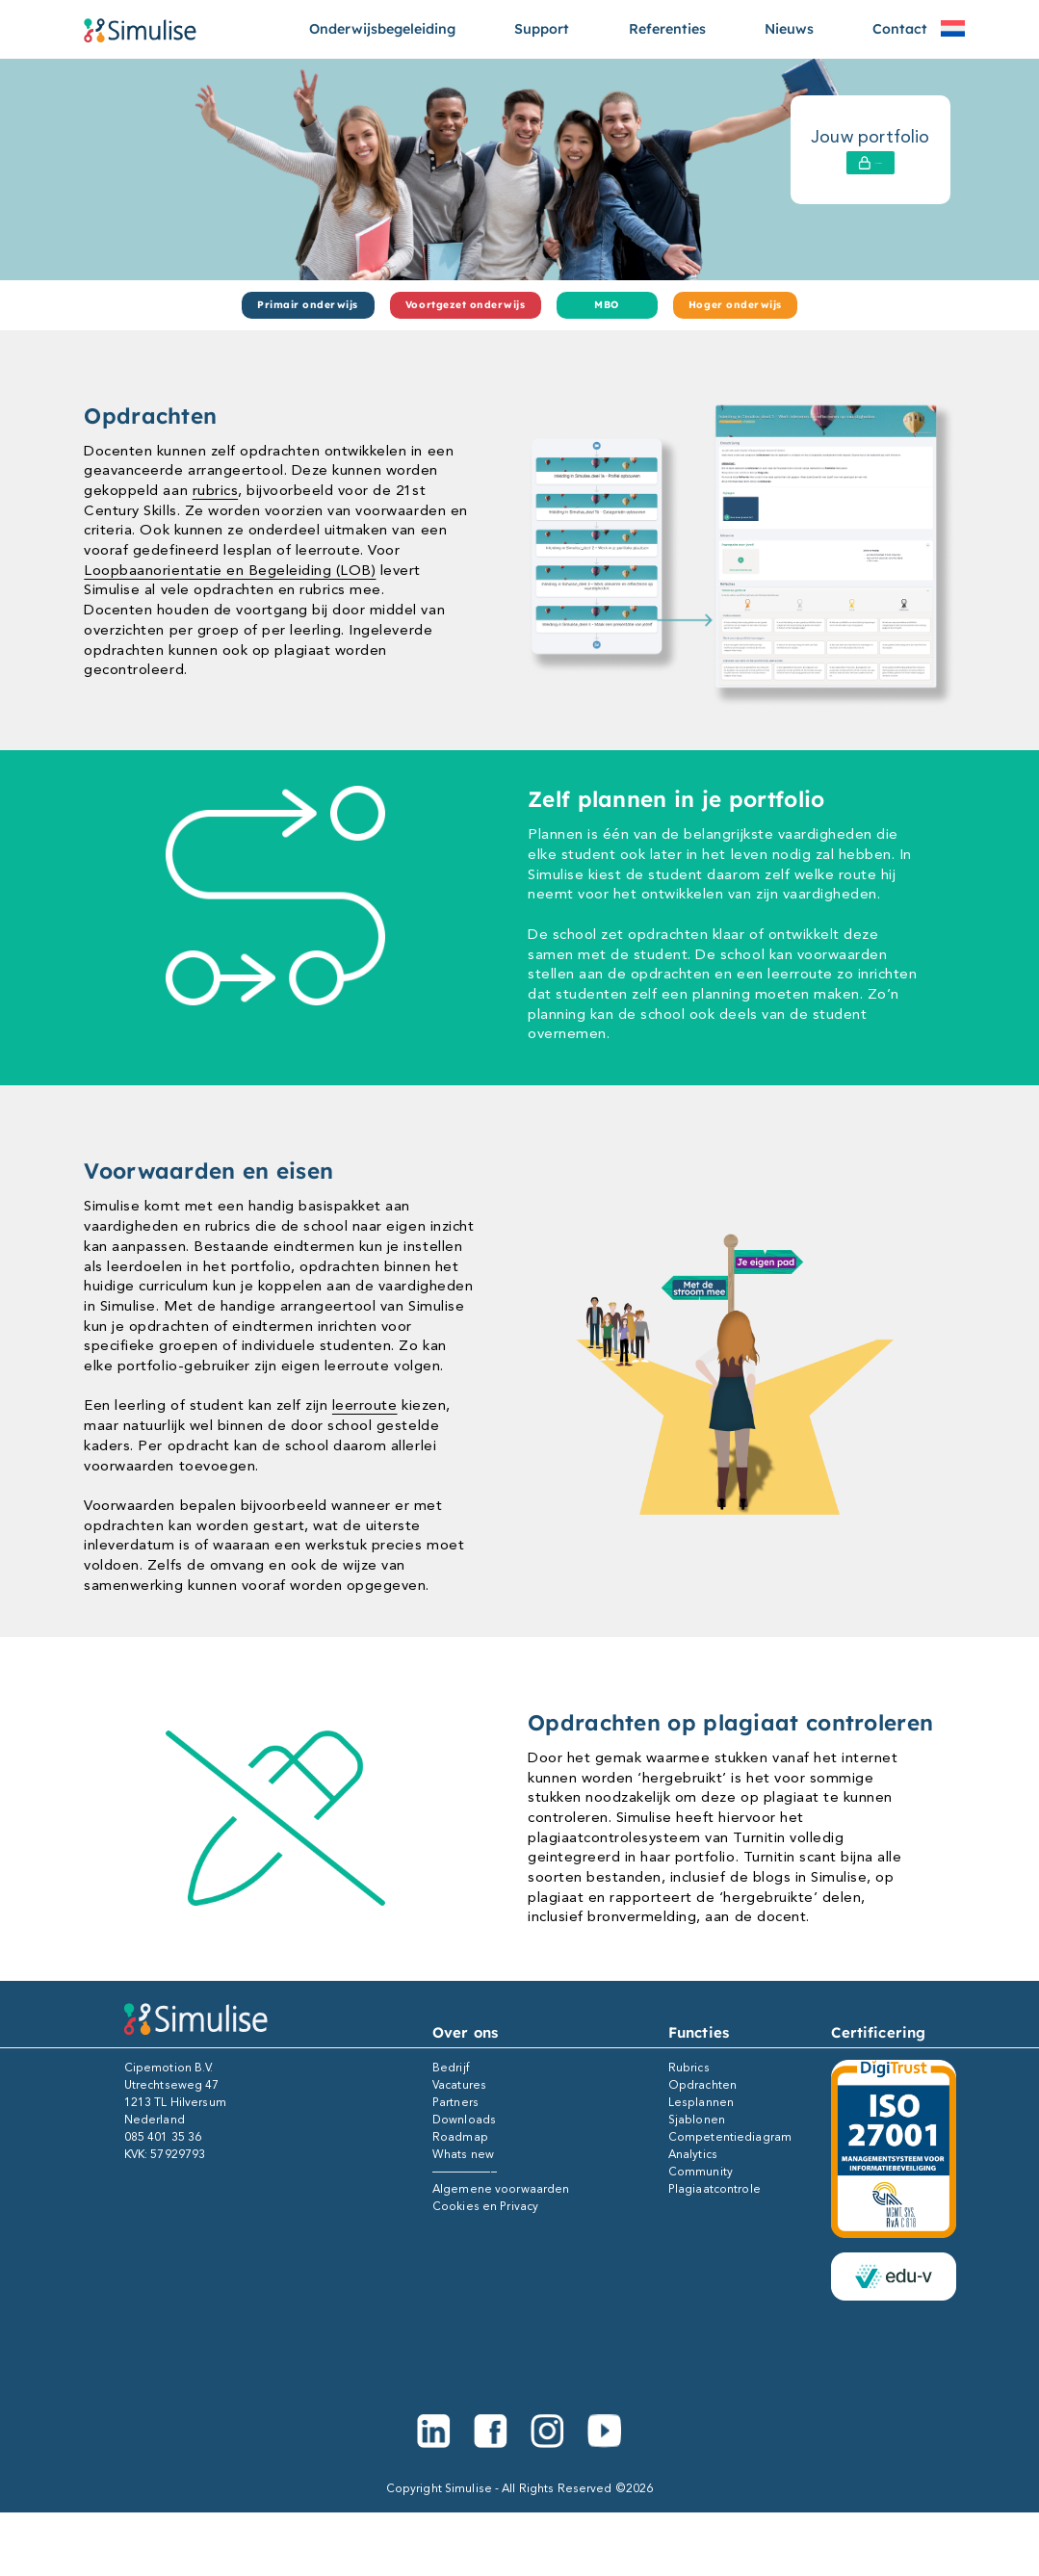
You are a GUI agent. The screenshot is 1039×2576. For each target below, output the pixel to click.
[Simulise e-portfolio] (140, 29)
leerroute (365, 1405)
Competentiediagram (730, 2137)
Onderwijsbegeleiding (382, 29)
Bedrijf (450, 2067)
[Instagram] (547, 2431)
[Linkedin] (433, 2431)
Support (541, 29)
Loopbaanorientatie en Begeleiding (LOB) (230, 570)
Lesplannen (701, 2102)
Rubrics (689, 2067)
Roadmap (460, 2137)
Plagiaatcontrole (714, 2189)
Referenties (667, 29)
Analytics (692, 2154)
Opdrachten (702, 2085)
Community (700, 2171)
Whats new (463, 2154)
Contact (899, 29)
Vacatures (459, 2085)
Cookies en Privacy (485, 2206)
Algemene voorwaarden (500, 2189)
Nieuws (789, 29)
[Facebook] (490, 2431)
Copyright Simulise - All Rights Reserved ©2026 (520, 2488)
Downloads (464, 2119)
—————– (464, 2171)
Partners (455, 2102)
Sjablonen (696, 2119)
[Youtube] (604, 2431)
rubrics (216, 490)
